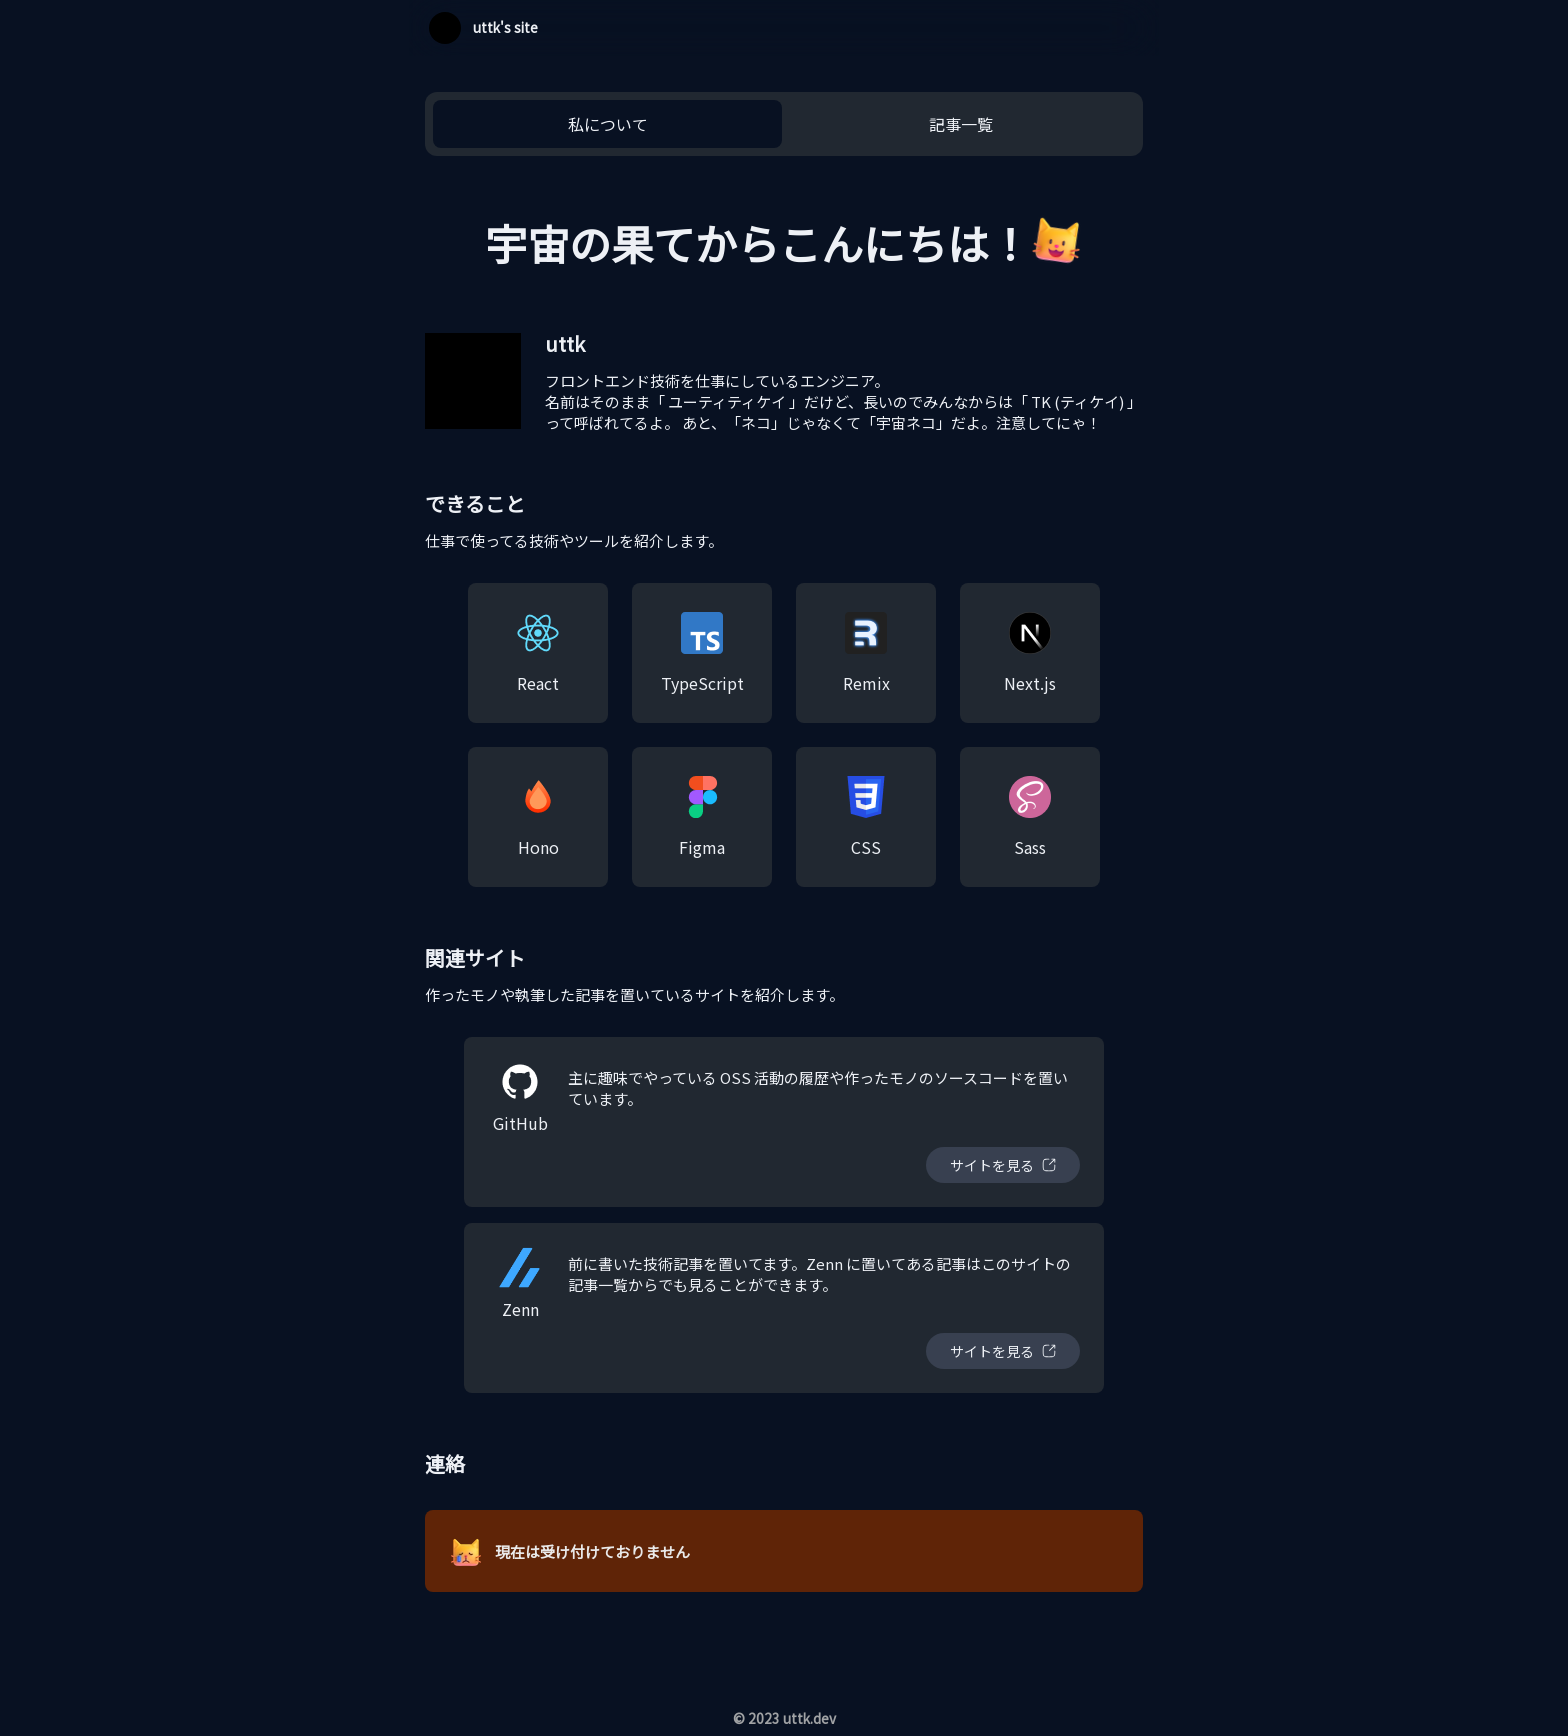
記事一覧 (961, 124)
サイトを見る (992, 1165)
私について (608, 124)
